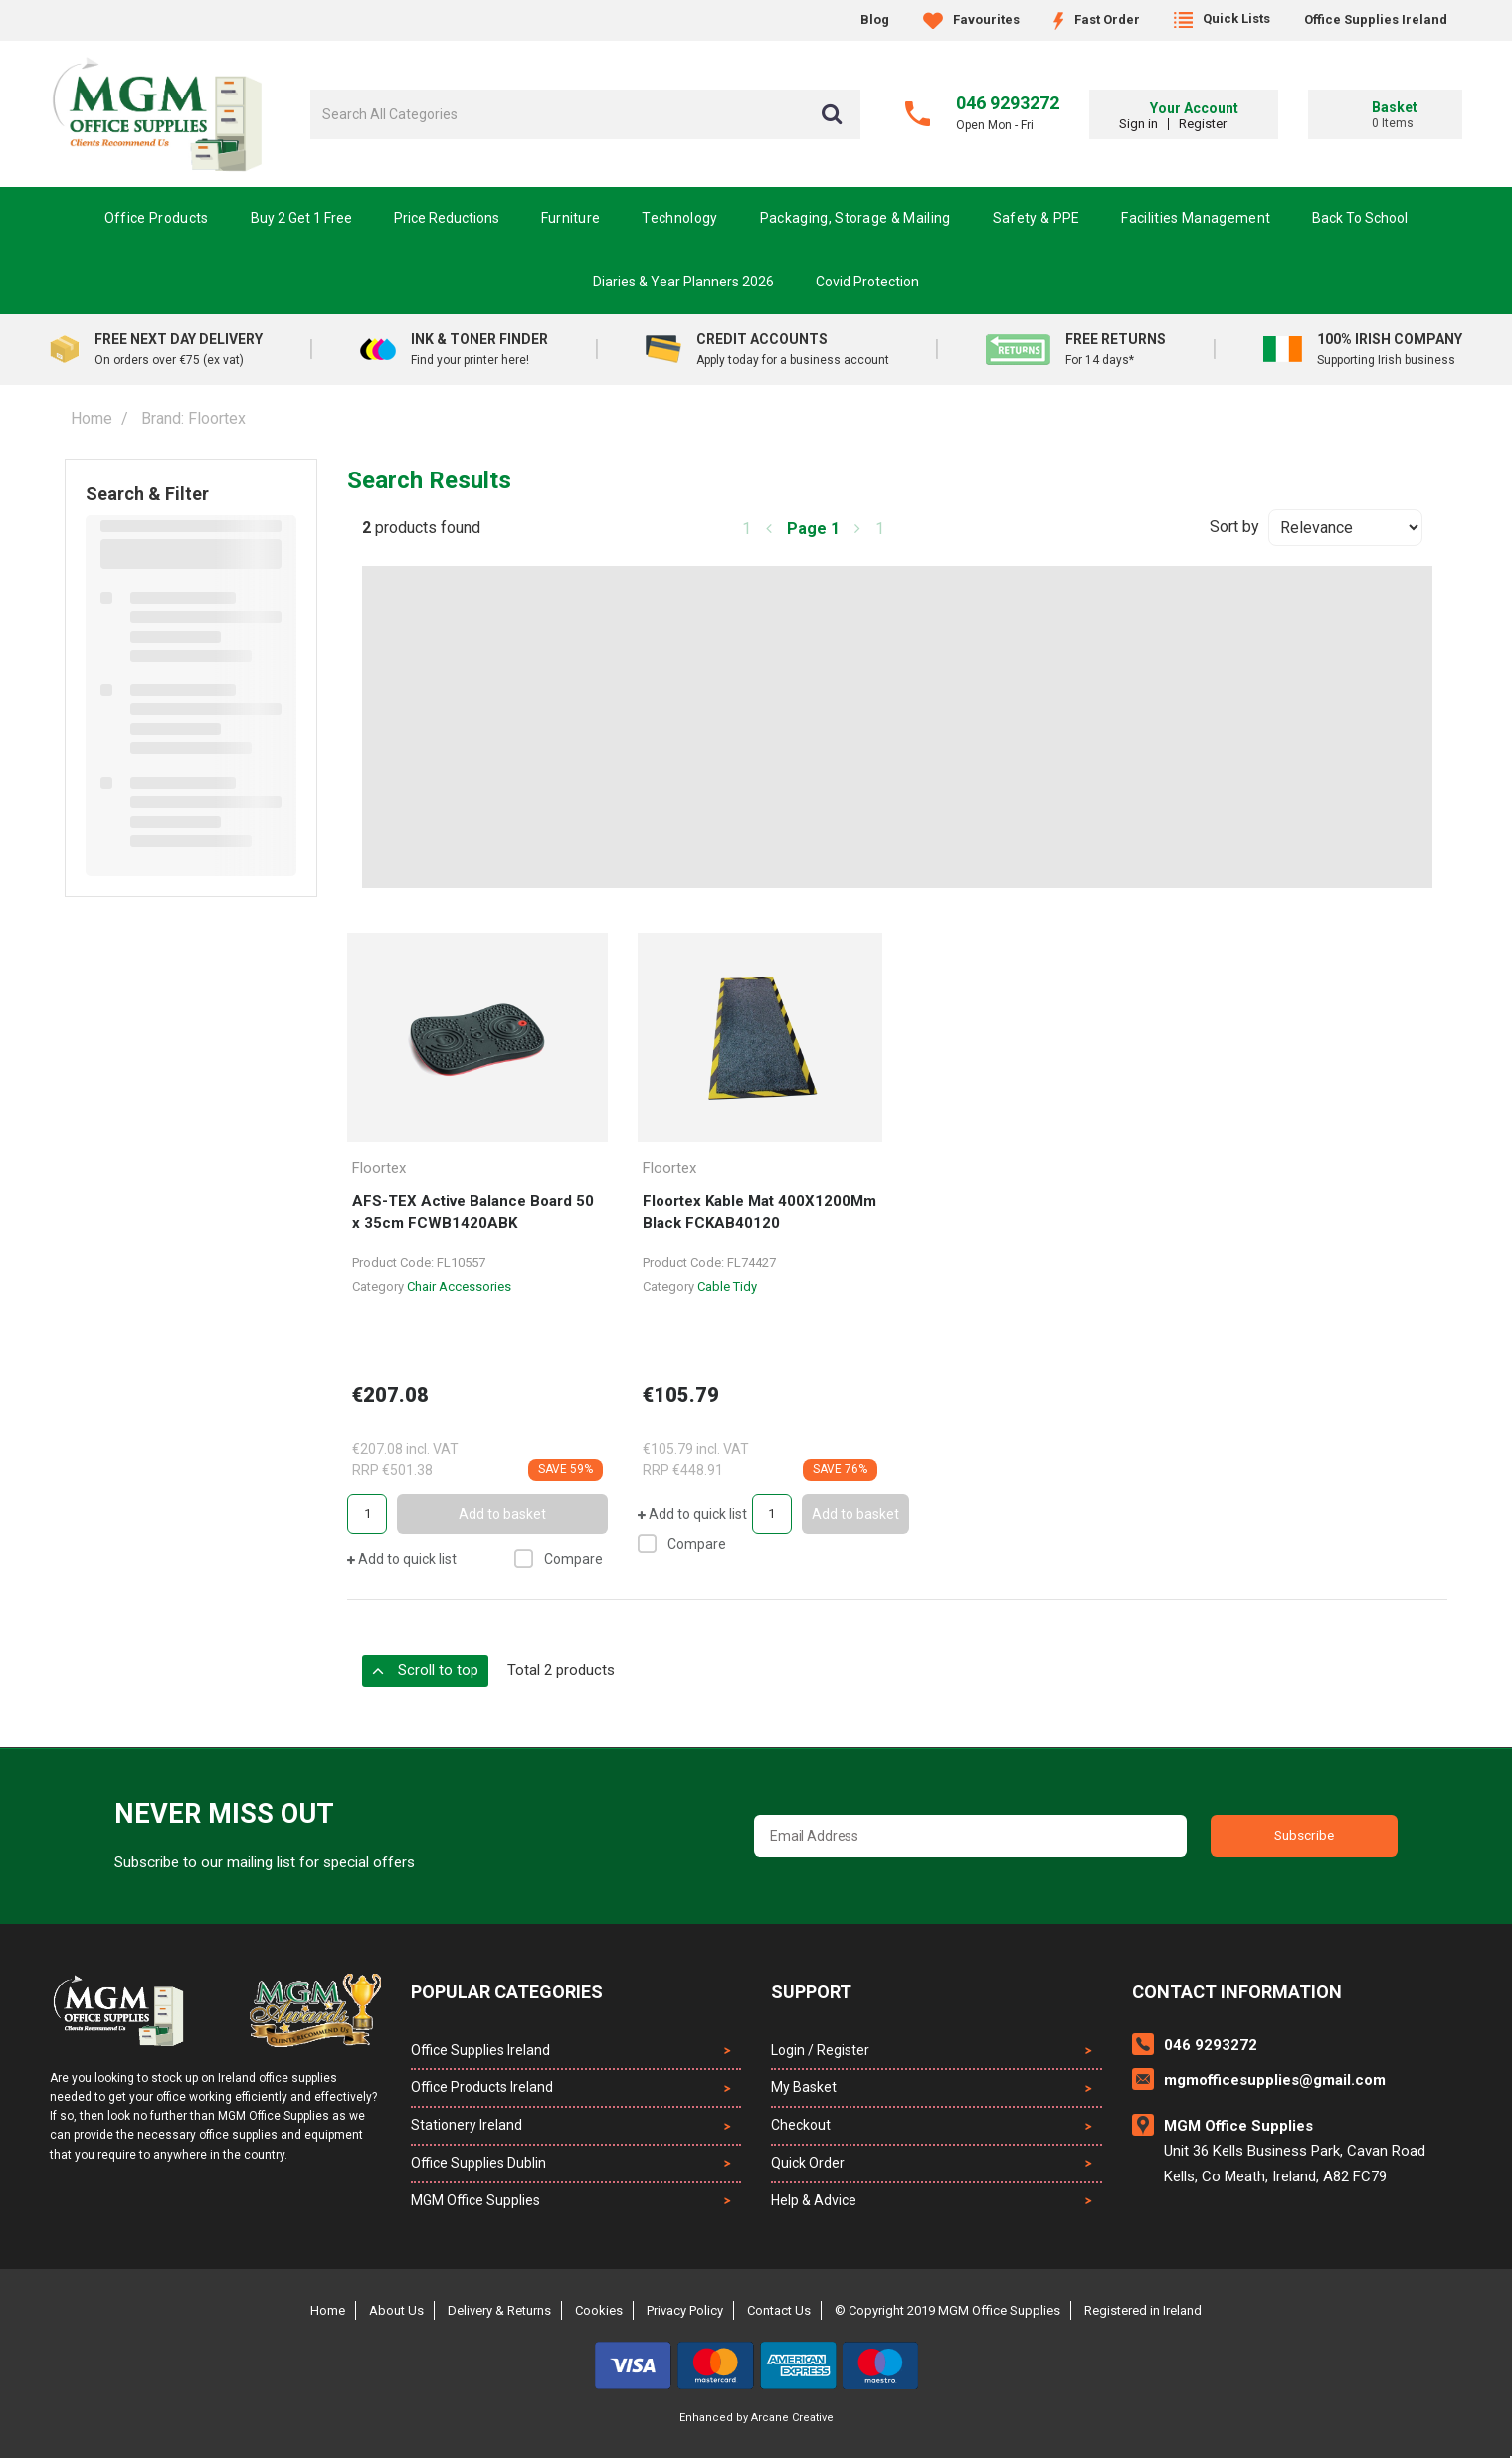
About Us (396, 2310)
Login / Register (820, 2050)
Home (91, 418)
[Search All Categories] (585, 114)
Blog (874, 19)
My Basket (804, 2087)
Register (1233, 123)
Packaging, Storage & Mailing (855, 218)
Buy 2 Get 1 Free (301, 218)
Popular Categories (507, 1992)
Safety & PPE (1036, 218)
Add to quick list (402, 1559)
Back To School (1360, 218)
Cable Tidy (727, 1286)
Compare (558, 1559)
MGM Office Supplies (475, 2200)
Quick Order (808, 2163)
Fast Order (1096, 19)
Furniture (571, 218)
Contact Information (1237, 1992)
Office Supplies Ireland (1375, 19)
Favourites (971, 19)
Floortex (379, 1168)
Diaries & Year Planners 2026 (683, 281)
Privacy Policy (685, 2310)
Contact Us (779, 2310)
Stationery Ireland (466, 2125)
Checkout (801, 2125)
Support (811, 1992)
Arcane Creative (792, 2417)
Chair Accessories (459, 1286)
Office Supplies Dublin (478, 2163)
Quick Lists (1222, 18)
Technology (679, 218)
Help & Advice (813, 2200)
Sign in (1169, 123)
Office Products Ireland (482, 2087)
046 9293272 (1007, 103)
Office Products (156, 218)
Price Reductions (446, 218)
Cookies (599, 2310)
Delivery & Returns (499, 2310)
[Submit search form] (831, 114)
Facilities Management (1195, 218)
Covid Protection (867, 281)
